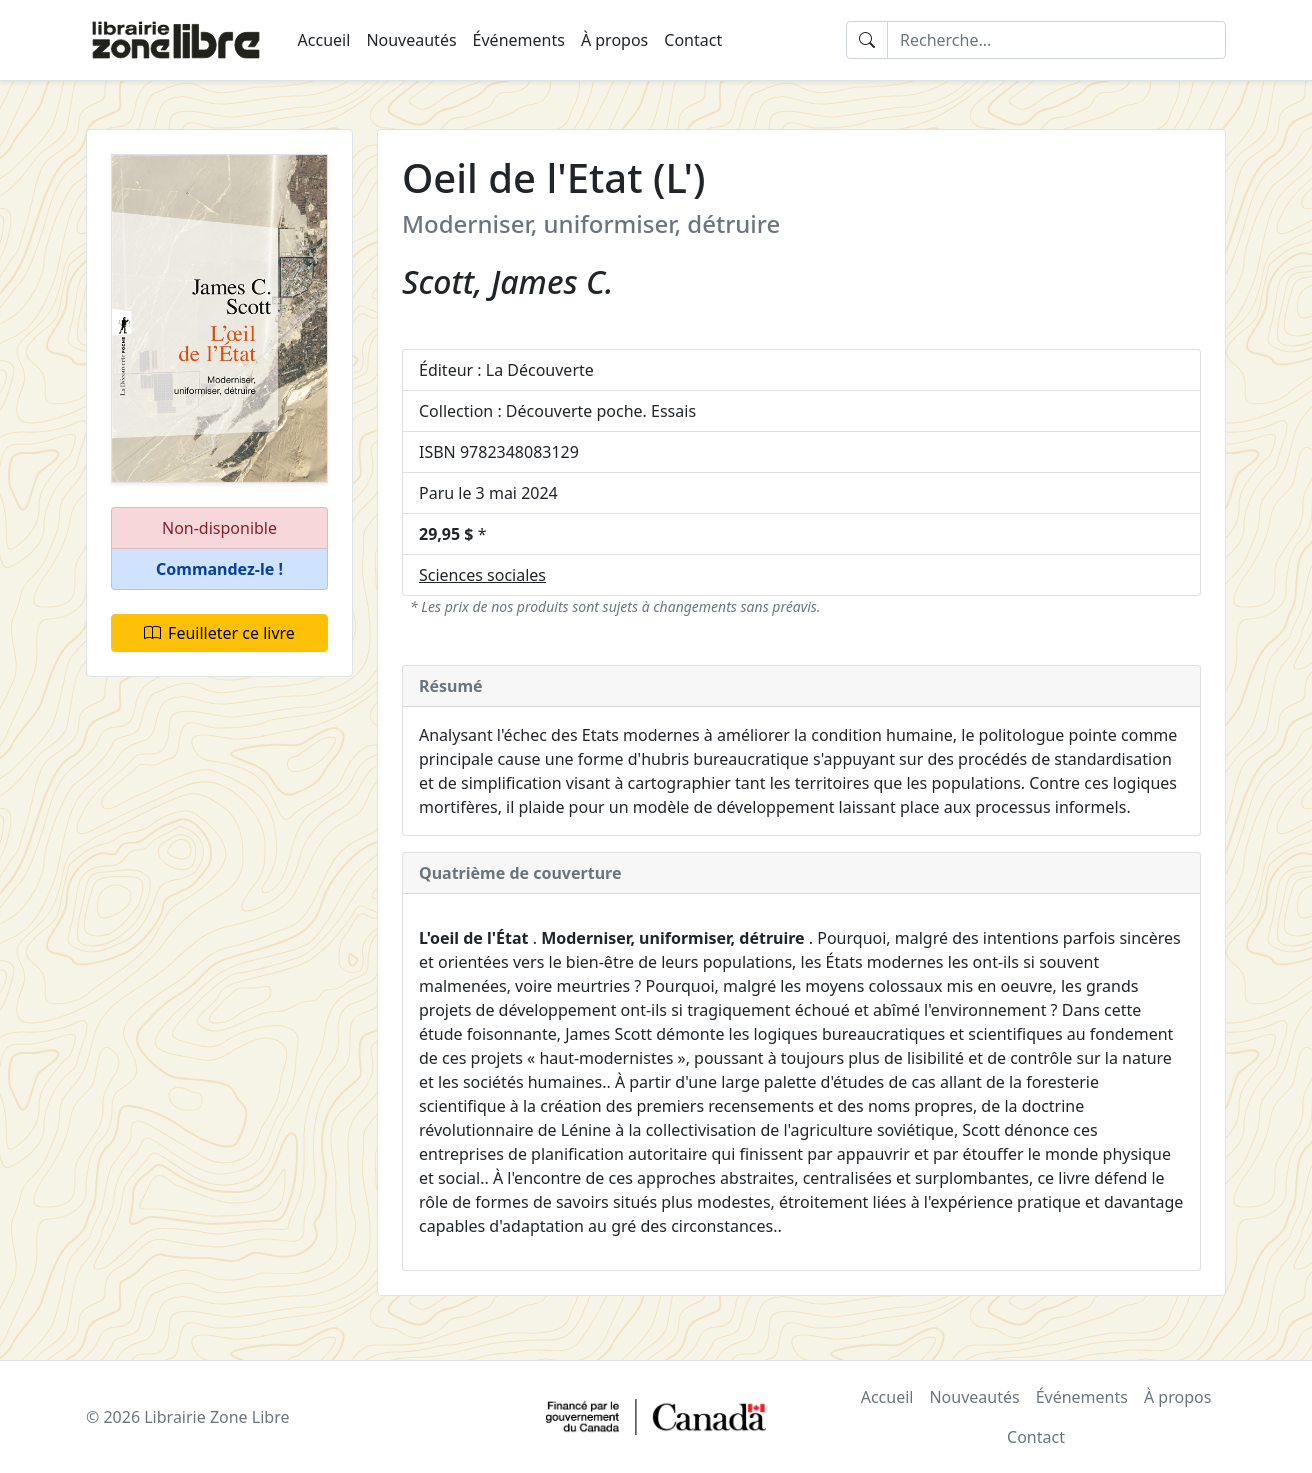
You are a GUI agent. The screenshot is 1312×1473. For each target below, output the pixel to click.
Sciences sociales (482, 575)
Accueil (324, 40)
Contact (693, 40)
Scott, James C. (508, 281)
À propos (614, 40)
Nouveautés (411, 40)
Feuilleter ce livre (219, 633)
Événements (519, 40)
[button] (219, 569)
